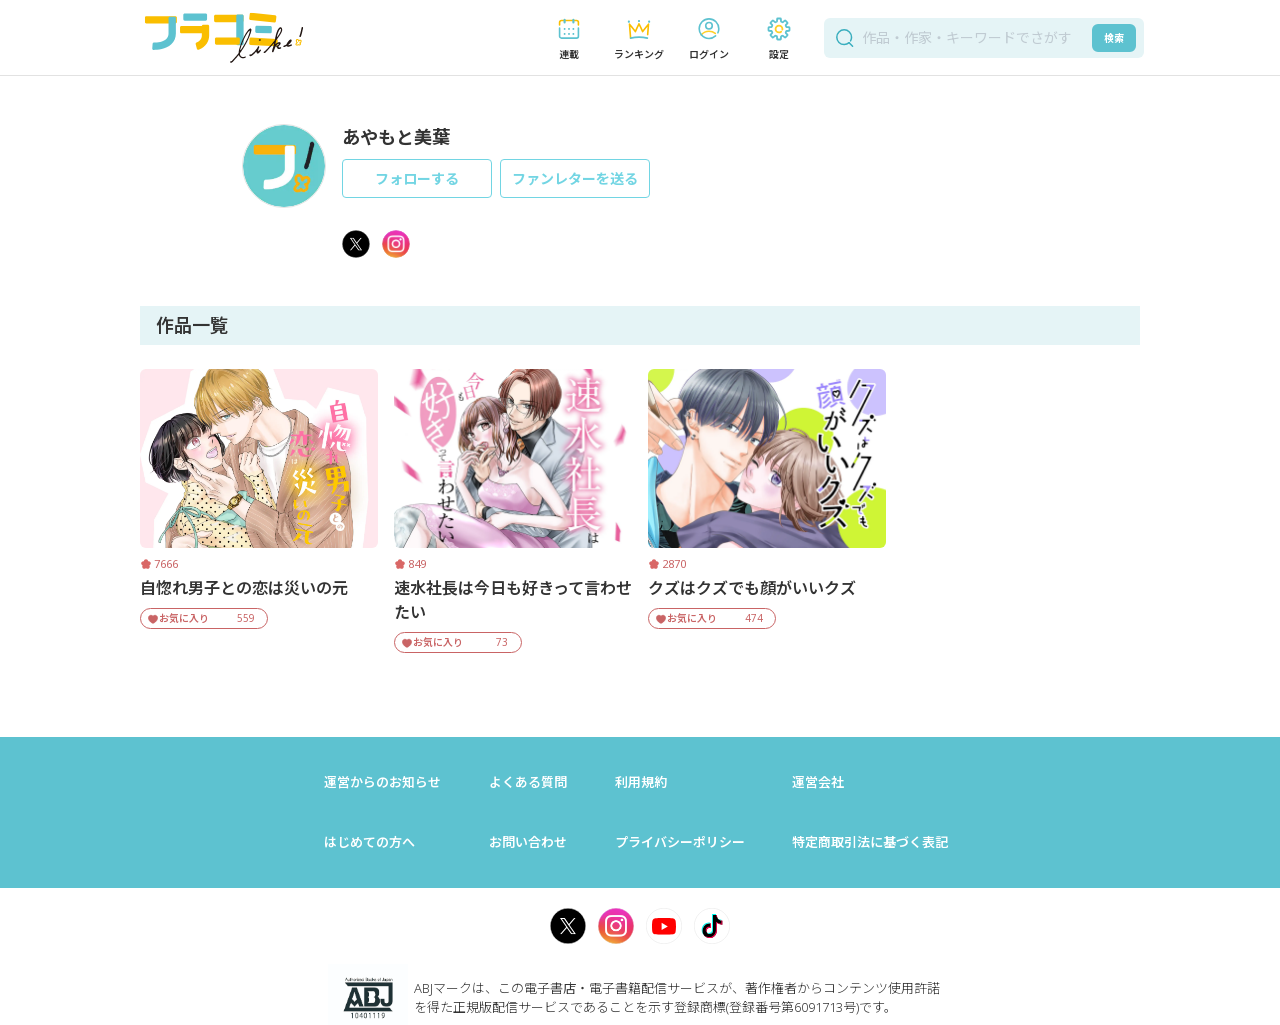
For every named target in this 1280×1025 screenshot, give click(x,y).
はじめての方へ (369, 842)
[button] (569, 38)
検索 (1114, 38)
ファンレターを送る (575, 178)
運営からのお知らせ (382, 782)
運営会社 (818, 782)
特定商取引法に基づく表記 (870, 842)
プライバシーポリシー (680, 842)
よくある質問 (528, 782)
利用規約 (641, 782)
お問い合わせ (528, 842)
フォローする (417, 178)
